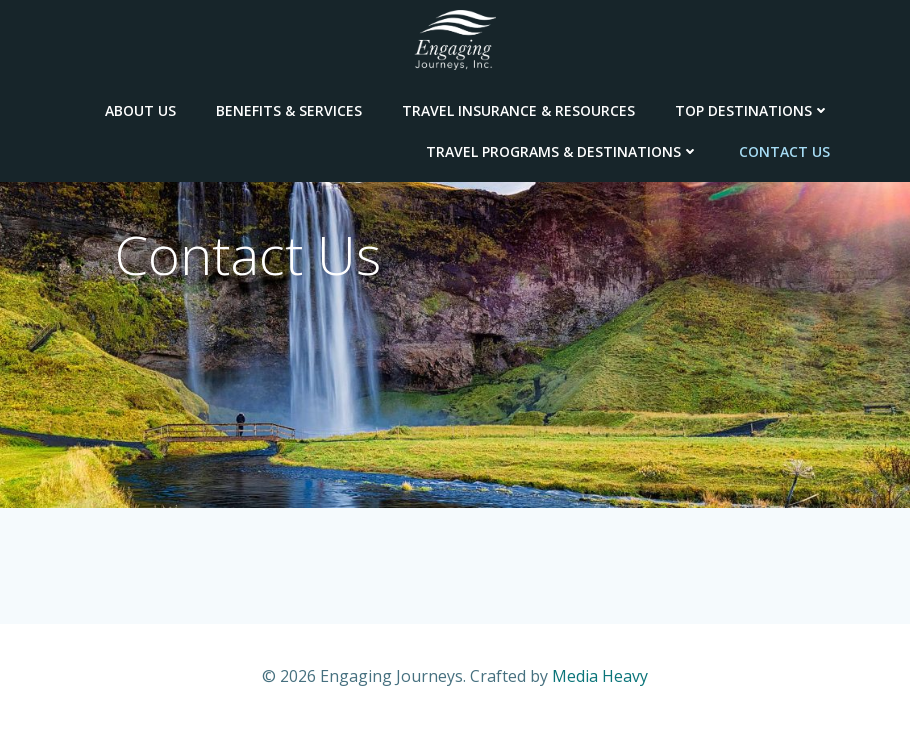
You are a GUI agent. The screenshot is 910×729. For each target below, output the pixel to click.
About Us (140, 110)
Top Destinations (752, 110)
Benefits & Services (289, 110)
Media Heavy (600, 676)
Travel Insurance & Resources (518, 110)
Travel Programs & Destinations (562, 151)
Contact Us (784, 151)
